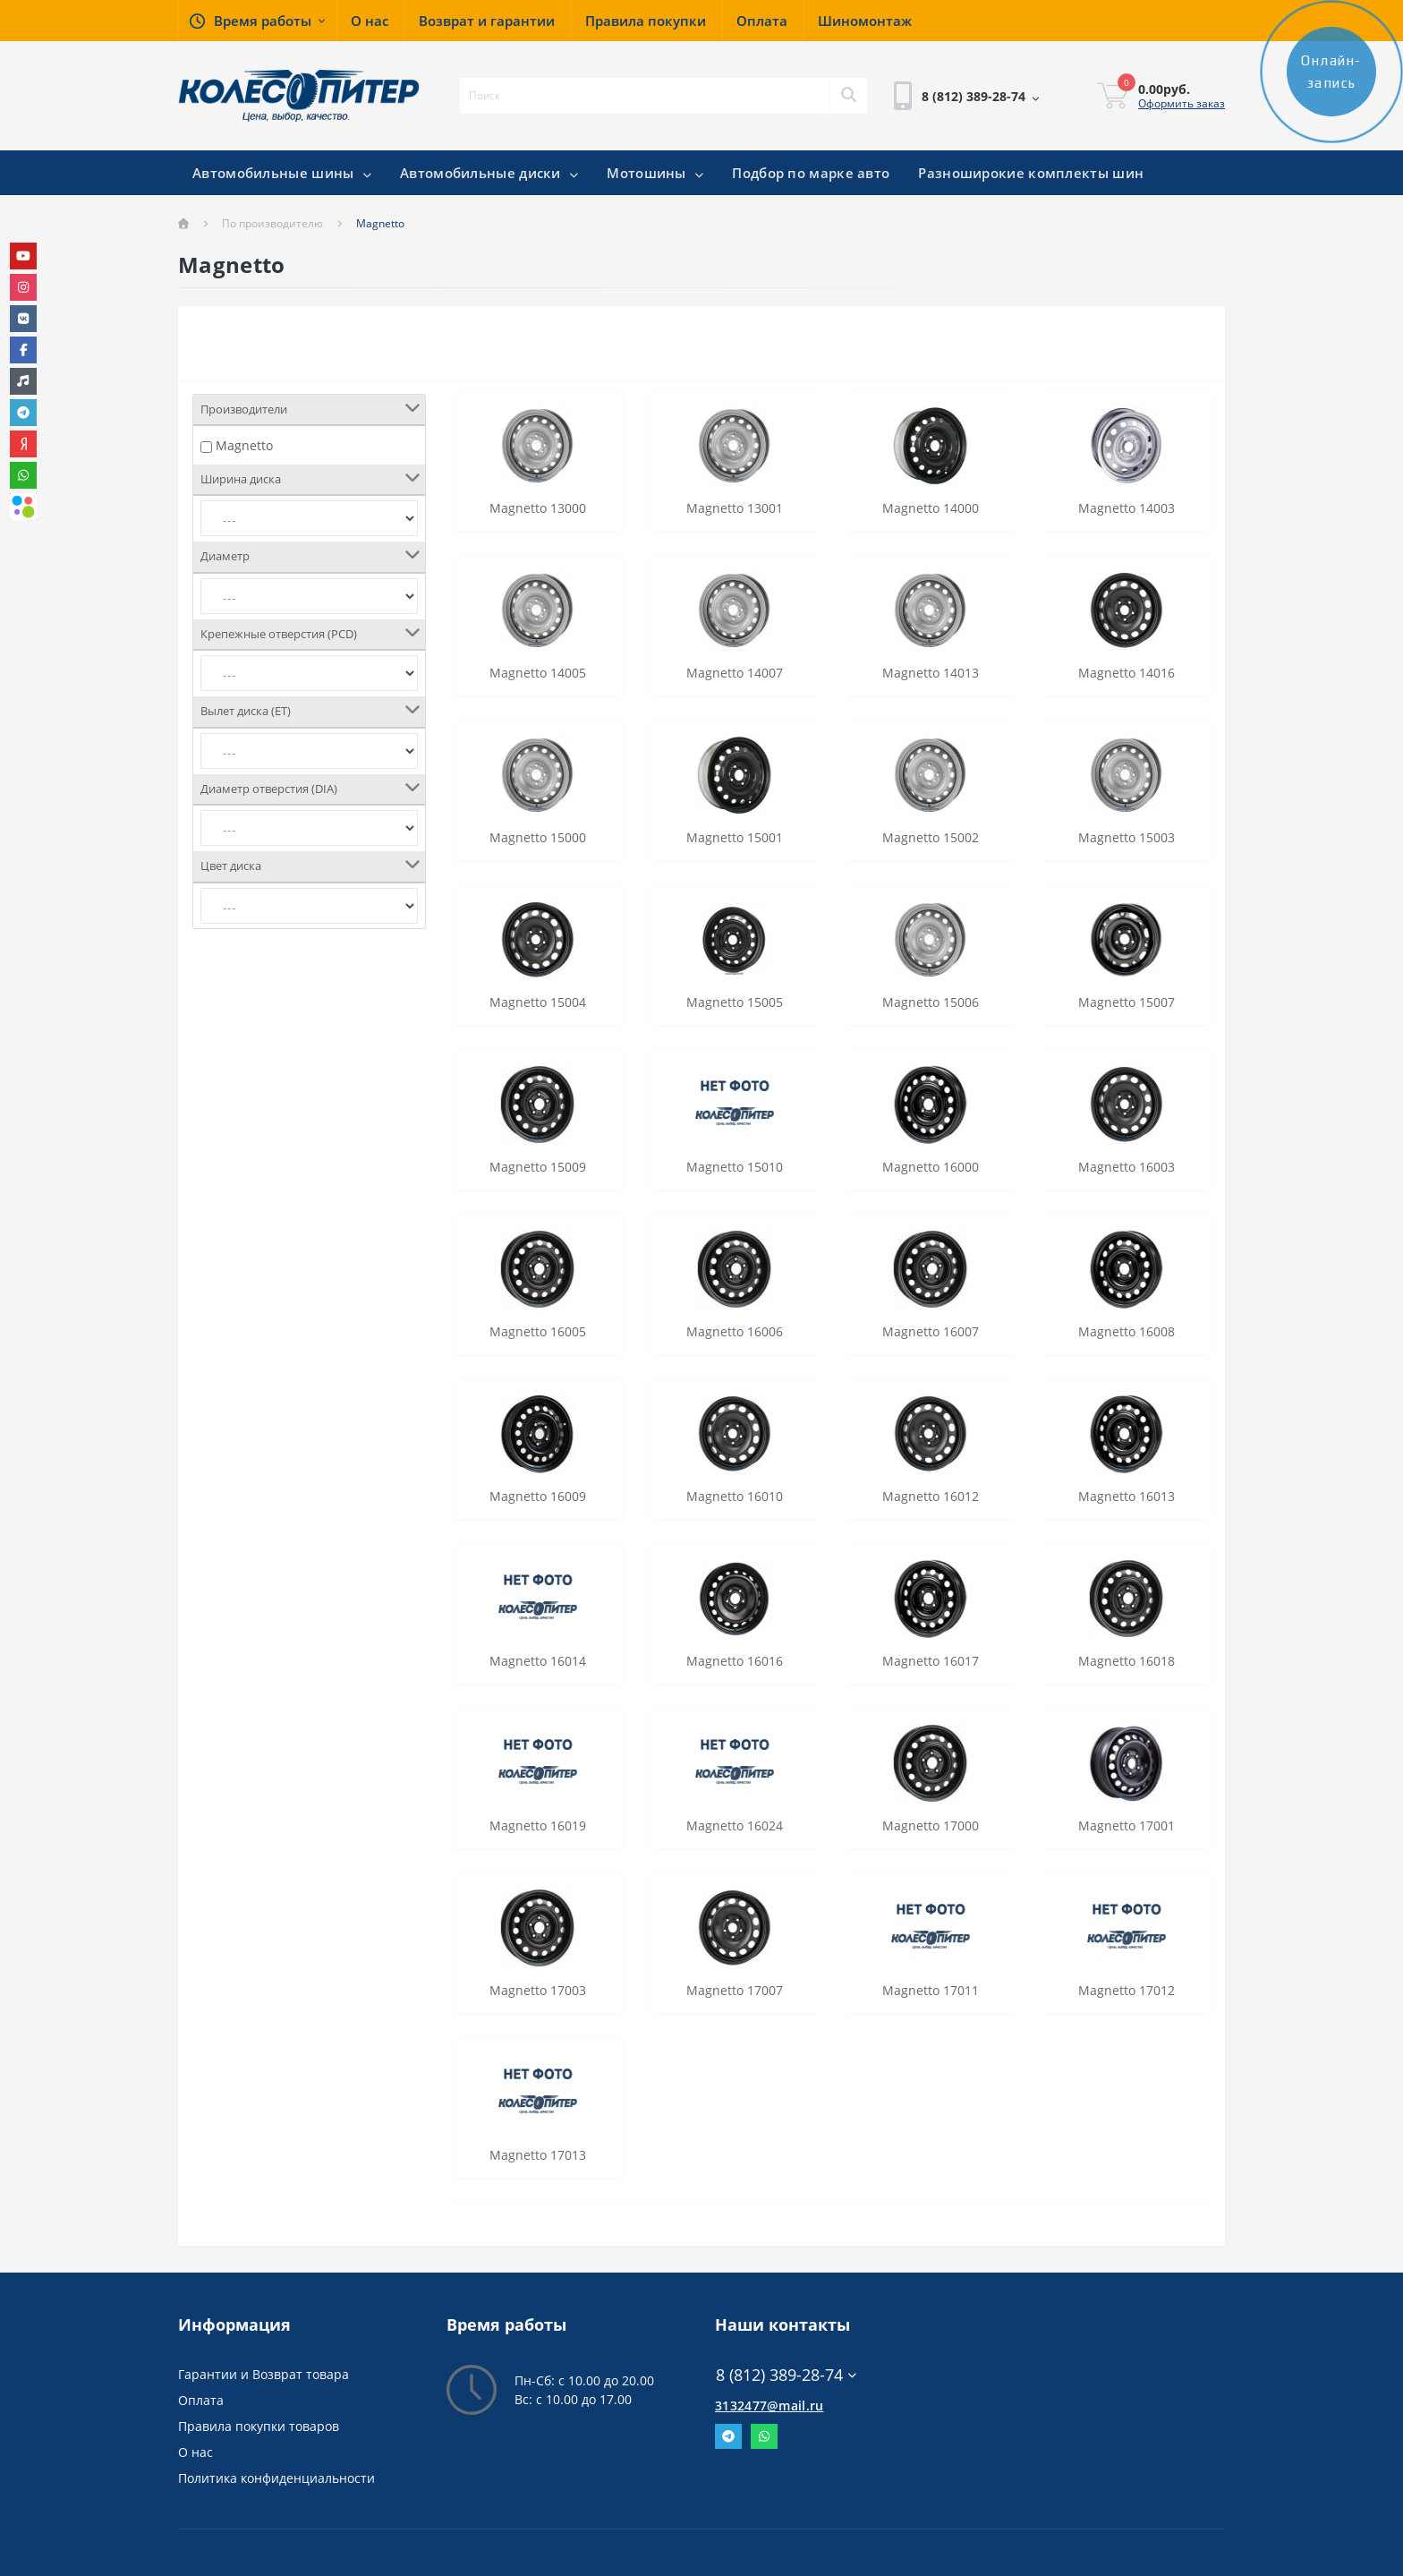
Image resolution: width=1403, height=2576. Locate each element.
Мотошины (655, 173)
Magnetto (244, 445)
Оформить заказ (1181, 103)
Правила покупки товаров (258, 2426)
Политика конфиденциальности (276, 2477)
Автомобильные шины (281, 173)
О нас (195, 2452)
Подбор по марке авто (810, 173)
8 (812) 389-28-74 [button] (786, 2375)
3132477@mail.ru (769, 2405)
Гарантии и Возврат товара (263, 2374)
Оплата (201, 2400)
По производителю (272, 223)
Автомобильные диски (489, 173)
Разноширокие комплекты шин (1031, 173)
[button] (257, 20)
